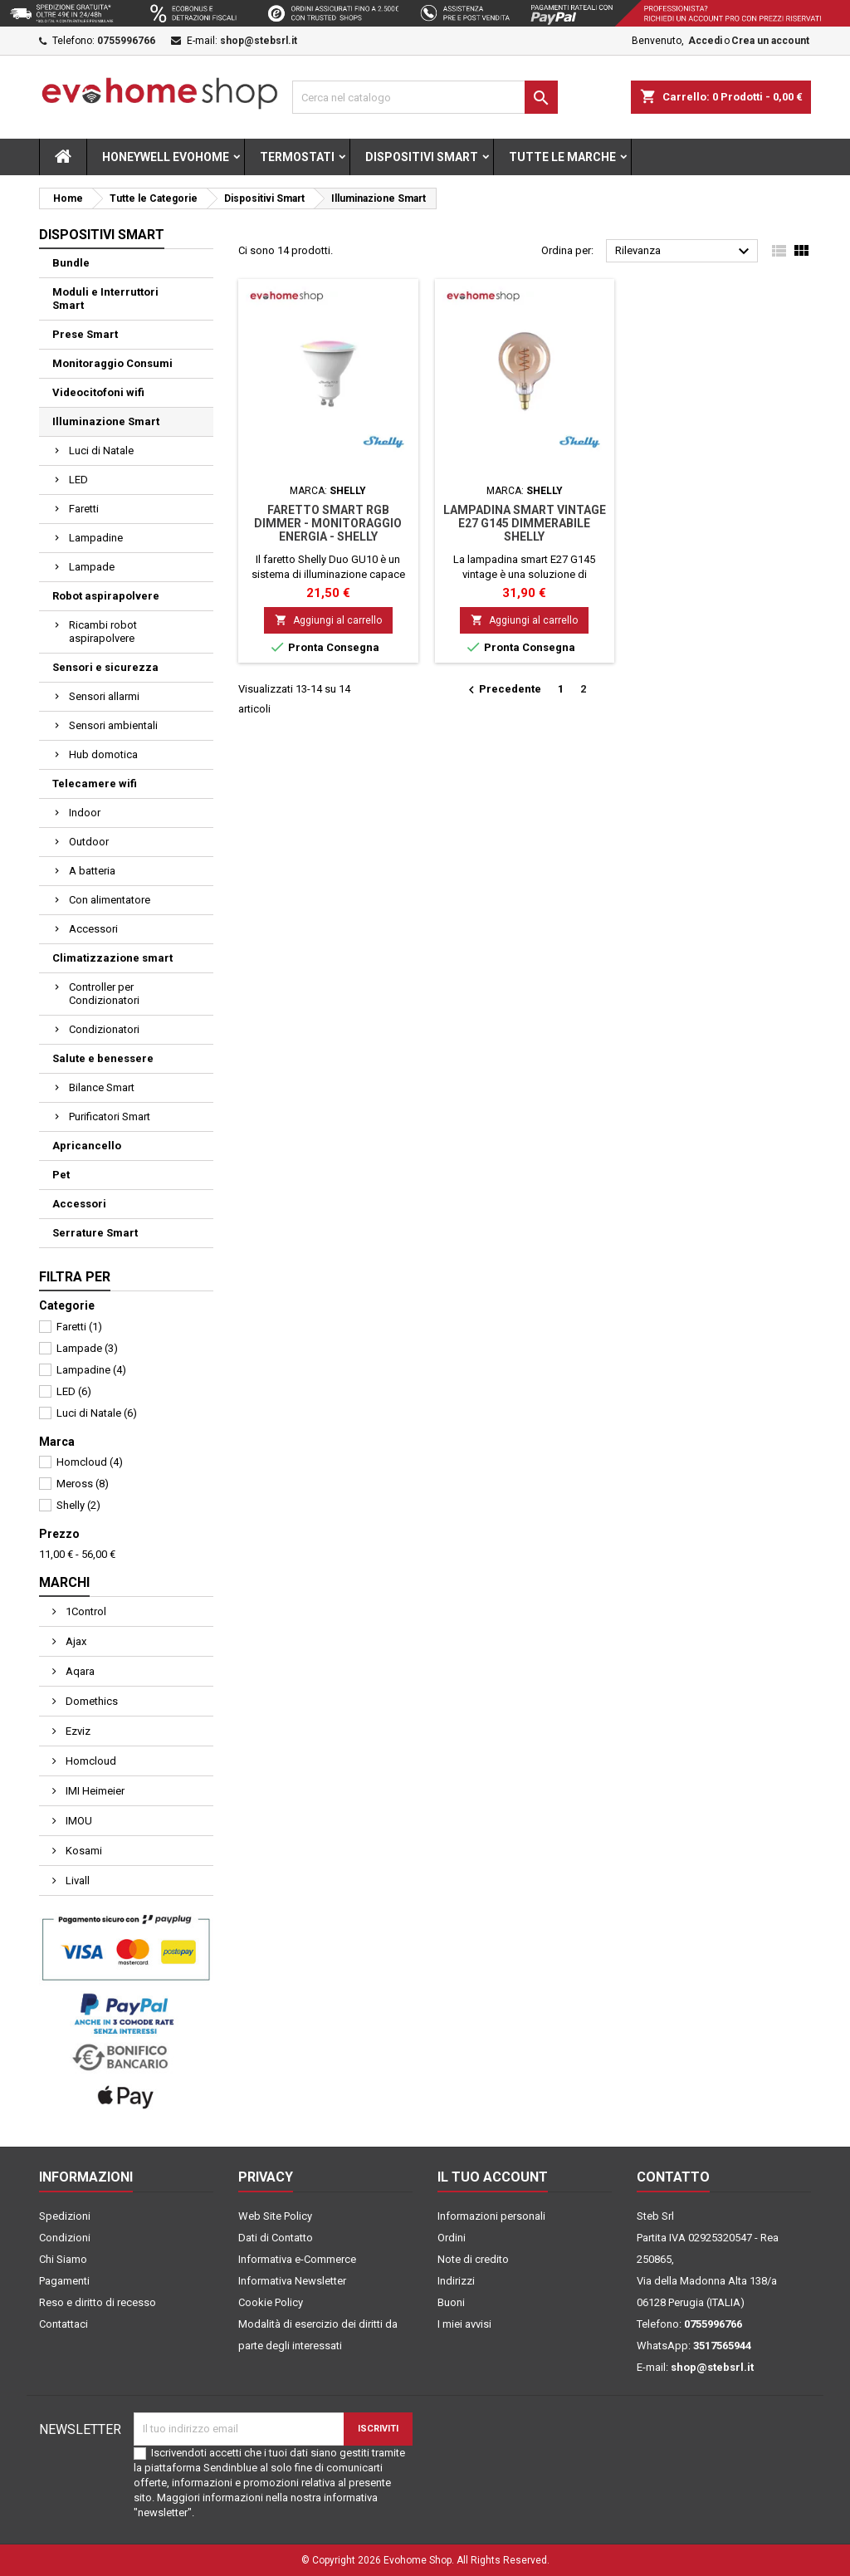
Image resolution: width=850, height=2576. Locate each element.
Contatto (673, 2177)
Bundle (71, 263)
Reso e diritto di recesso (97, 2302)
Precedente (502, 690)
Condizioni (64, 2237)
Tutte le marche (562, 157)
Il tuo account (492, 2177)
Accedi (705, 41)
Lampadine (96, 537)
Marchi (64, 1582)
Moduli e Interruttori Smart (105, 298)
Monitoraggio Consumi (112, 363)
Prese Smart (85, 334)
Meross (82, 1483)
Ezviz (76, 1731)
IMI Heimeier (94, 1791)
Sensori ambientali (113, 725)
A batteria (92, 870)
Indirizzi (456, 2281)
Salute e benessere (103, 1058)
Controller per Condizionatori (104, 993)
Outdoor (89, 841)
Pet (61, 1174)
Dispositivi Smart (421, 157)
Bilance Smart (101, 1087)
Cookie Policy (270, 2302)
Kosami (82, 1850)
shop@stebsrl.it (258, 41)
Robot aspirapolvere (105, 596)
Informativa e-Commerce (297, 2259)
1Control (84, 1611)
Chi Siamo (63, 2259)
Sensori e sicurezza (105, 667)
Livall (76, 1880)
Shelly (78, 1505)
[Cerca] (425, 97)
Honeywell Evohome (165, 157)
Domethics (90, 1701)
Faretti (84, 508)
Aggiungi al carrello (328, 620)
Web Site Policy (275, 2216)
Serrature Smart (95, 1233)
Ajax (74, 1641)
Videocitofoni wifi (98, 392)
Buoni (451, 2302)
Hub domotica (103, 754)
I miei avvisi (464, 2324)
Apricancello (86, 1145)
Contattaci (63, 2324)
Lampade (92, 567)
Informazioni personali (491, 2216)
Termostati (297, 157)
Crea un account (770, 41)
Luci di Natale (101, 450)
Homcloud (89, 1462)
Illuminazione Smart (105, 421)
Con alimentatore (109, 900)
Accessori (93, 929)
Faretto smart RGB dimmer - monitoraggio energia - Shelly (328, 523)
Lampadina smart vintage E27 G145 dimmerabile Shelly (524, 523)
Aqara (79, 1671)
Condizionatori (104, 1029)
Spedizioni (64, 2216)
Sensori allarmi (104, 696)
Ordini (451, 2237)
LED (78, 479)
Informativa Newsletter (292, 2281)
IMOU (77, 1820)
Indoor (84, 812)
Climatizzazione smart (112, 958)
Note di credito (473, 2259)
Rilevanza (684, 252)
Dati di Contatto (275, 2237)
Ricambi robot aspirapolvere (103, 631)
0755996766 (126, 41)
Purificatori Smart (109, 1116)
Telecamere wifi (94, 783)
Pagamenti (64, 2281)
